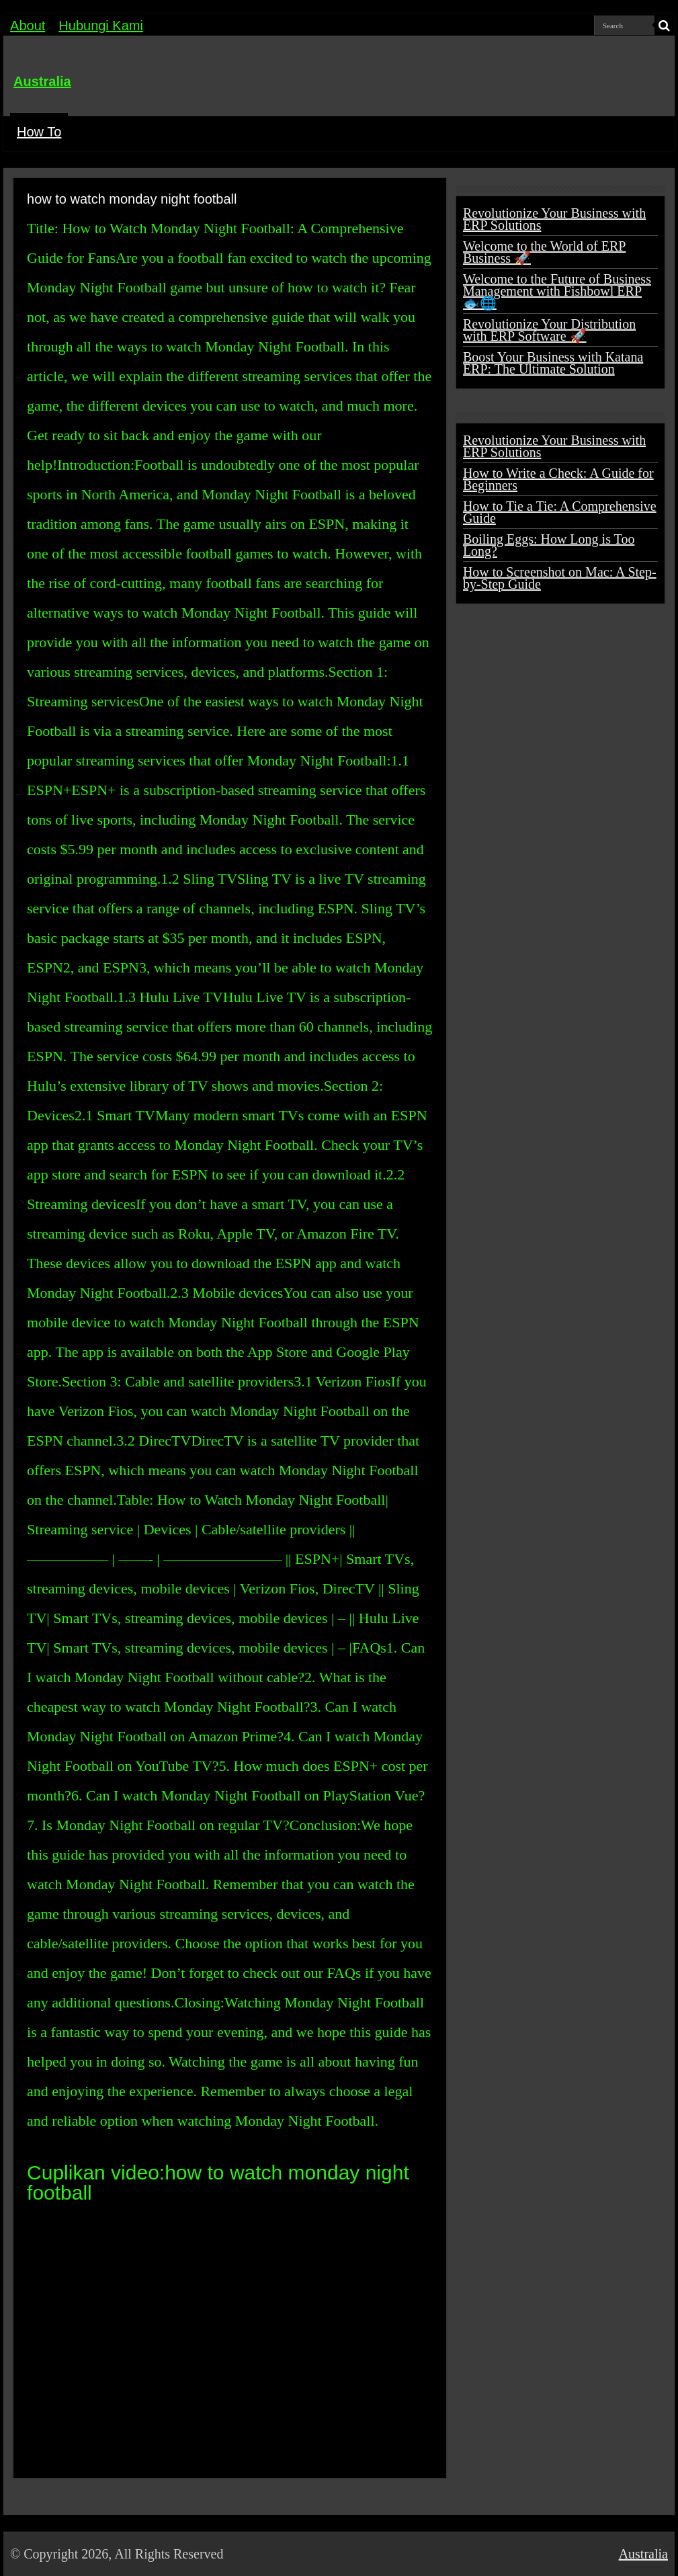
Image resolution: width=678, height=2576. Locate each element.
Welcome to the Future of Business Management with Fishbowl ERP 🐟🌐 (557, 291)
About (27, 25)
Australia (42, 81)
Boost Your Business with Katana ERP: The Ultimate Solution (553, 362)
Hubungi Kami (100, 25)
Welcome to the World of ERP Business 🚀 (544, 252)
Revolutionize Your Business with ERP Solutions (554, 219)
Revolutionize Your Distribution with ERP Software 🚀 (549, 330)
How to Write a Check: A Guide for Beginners (558, 479)
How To (39, 131)
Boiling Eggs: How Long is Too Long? (548, 545)
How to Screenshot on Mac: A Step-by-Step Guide (559, 578)
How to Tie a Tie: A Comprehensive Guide (559, 512)
